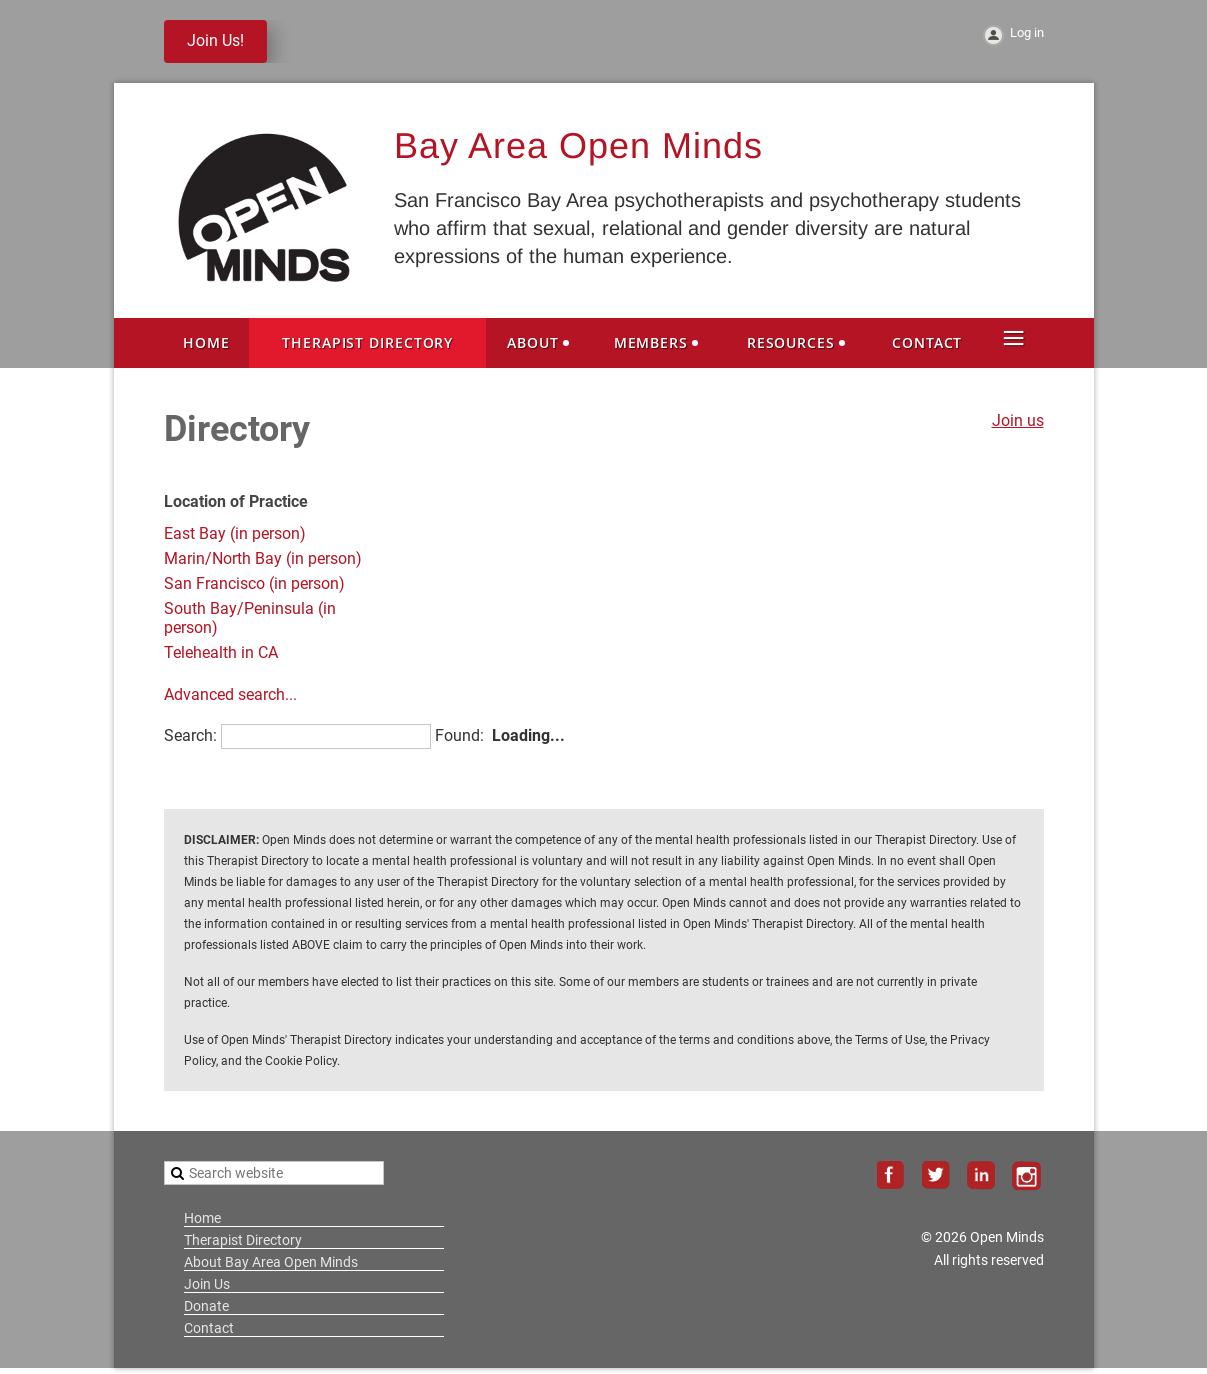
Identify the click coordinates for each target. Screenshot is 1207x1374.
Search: (190, 735)
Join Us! (215, 40)
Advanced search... (230, 694)
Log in (1027, 32)
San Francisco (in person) (254, 583)
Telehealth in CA (221, 652)
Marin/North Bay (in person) (263, 558)
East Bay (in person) (235, 533)
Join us (1018, 420)
